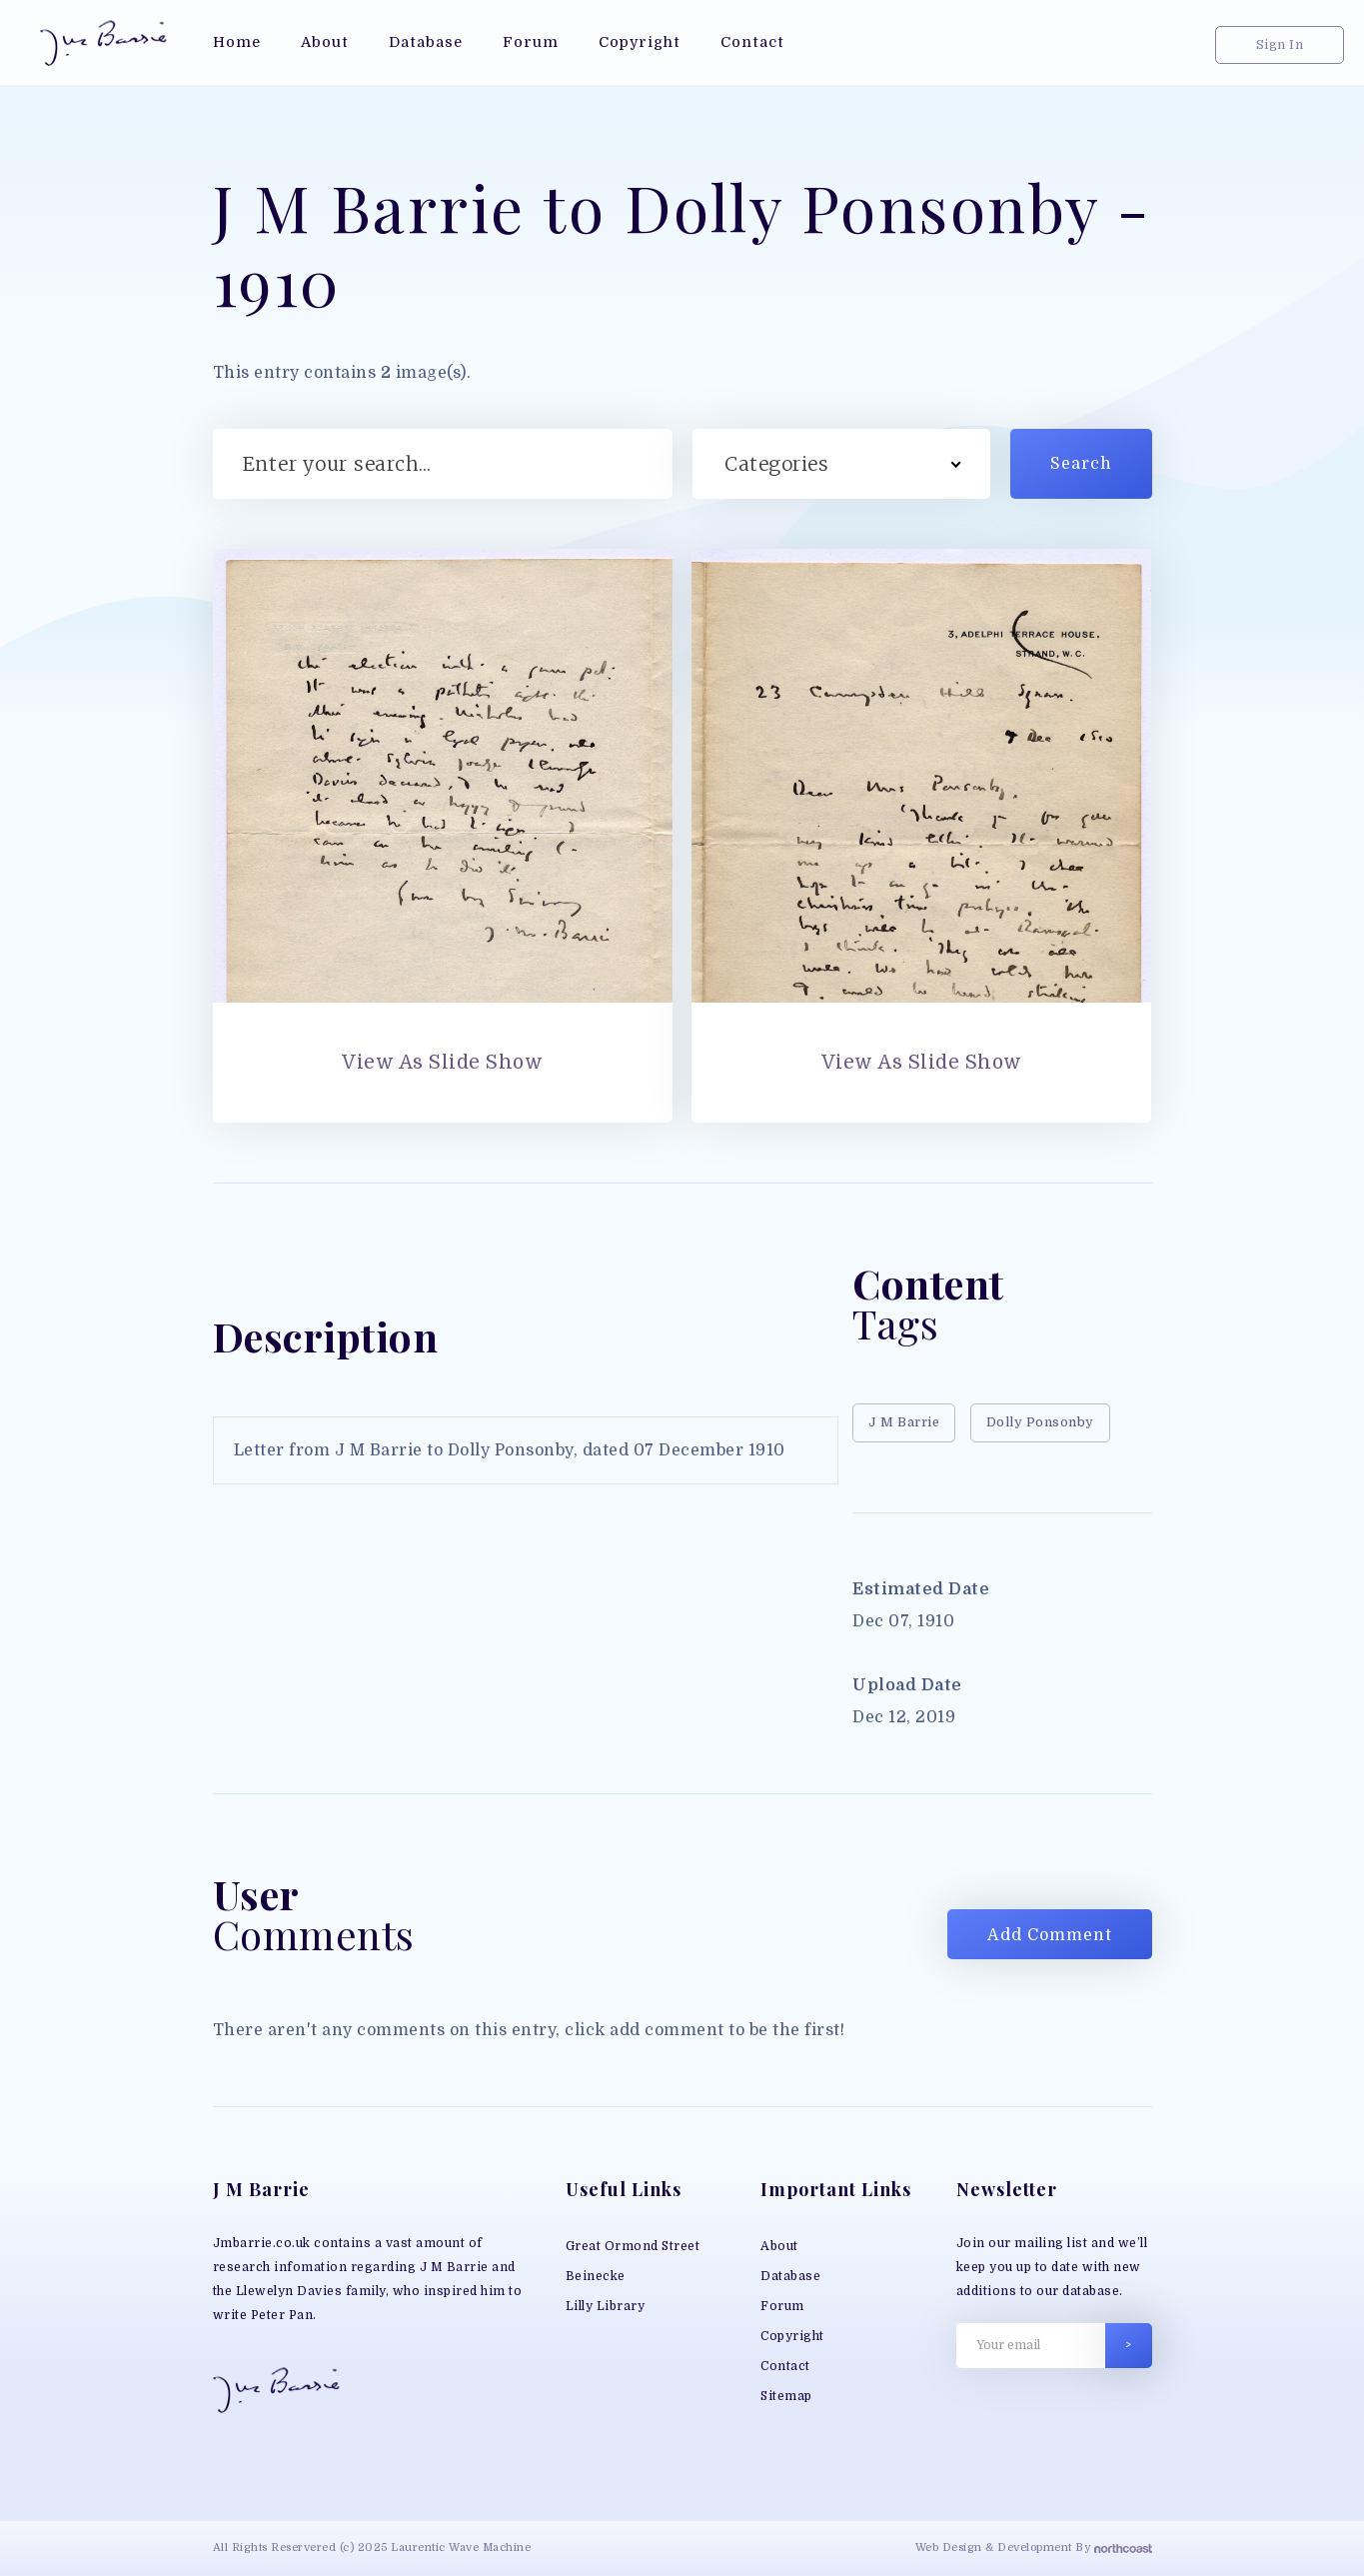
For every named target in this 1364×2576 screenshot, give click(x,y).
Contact (785, 2366)
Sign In (1280, 44)
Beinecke (596, 2276)
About (779, 2246)
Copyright (792, 2336)
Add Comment (1049, 1935)
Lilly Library (606, 2306)
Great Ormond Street (633, 2246)
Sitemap (786, 2396)
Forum (782, 2306)
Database (790, 2276)
